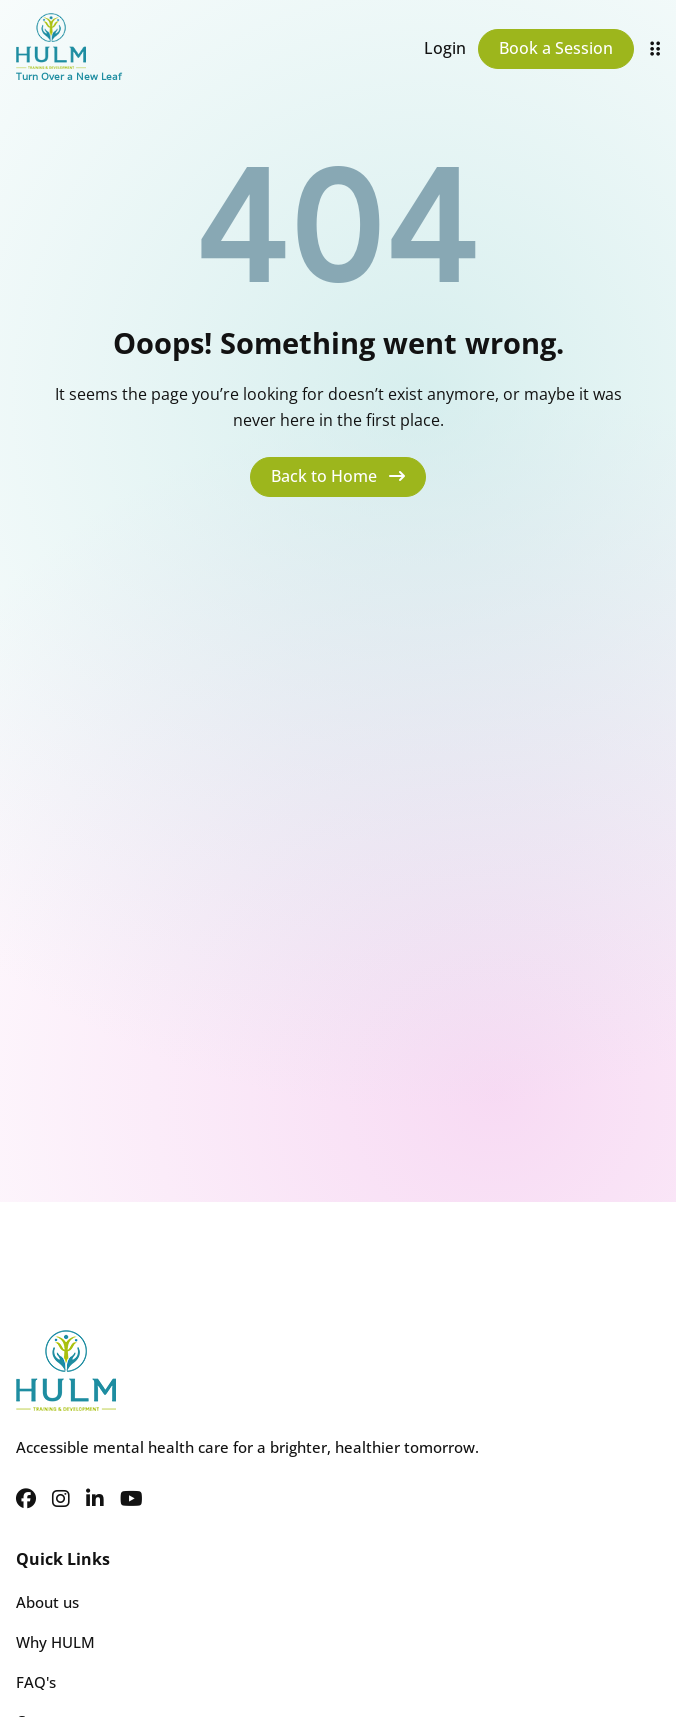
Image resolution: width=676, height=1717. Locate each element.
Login (445, 48)
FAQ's (36, 1682)
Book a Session (556, 48)
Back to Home (338, 476)
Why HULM (55, 1642)
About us (47, 1602)
